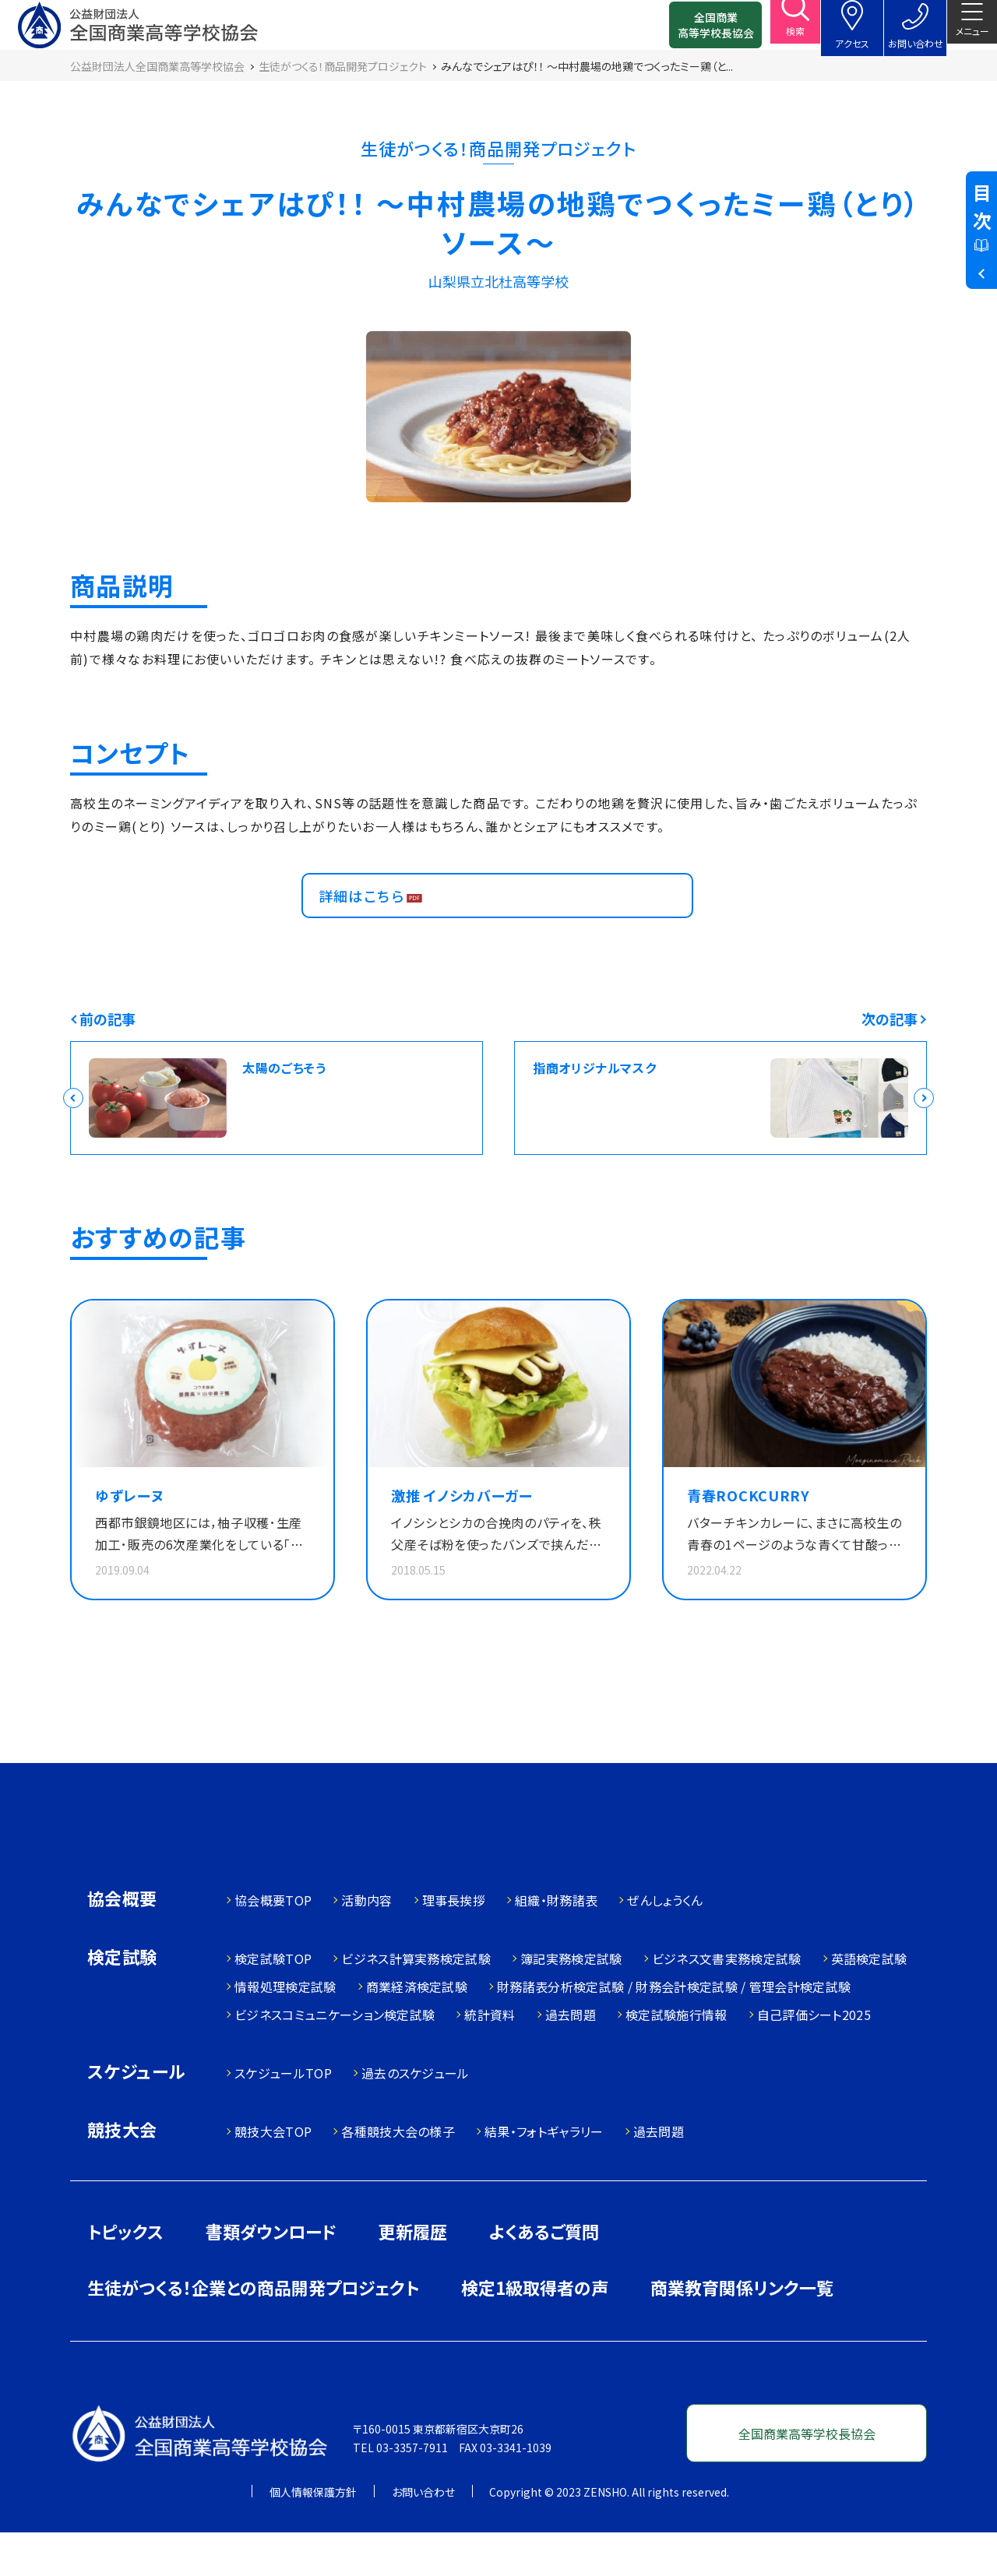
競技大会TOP (273, 2175)
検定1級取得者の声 (534, 2330)
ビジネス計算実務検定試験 (416, 2002)
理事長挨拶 (454, 1943)
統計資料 (489, 2058)
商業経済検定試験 (417, 2030)
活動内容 (366, 1943)
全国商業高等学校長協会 (691, 31)
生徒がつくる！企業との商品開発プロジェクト (253, 2330)
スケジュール (136, 2116)
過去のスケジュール (415, 2116)
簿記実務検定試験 (571, 2002)
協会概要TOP (273, 1943)
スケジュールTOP (283, 2116)
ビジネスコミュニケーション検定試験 (334, 2058)
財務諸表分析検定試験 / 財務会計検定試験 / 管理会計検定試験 (674, 2030)
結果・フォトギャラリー (544, 2175)
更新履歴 (413, 2274)
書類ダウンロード (271, 2274)
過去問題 (570, 2058)
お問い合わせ (423, 2535)
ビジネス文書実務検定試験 (726, 2002)
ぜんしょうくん (665, 1943)
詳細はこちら (369, 923)
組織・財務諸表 (556, 1943)
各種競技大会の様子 (398, 2175)
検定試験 (122, 2001)
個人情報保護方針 (313, 2535)
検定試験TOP (273, 2002)
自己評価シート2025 (814, 2058)
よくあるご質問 (544, 2274)
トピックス (125, 2274)
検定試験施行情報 (676, 2058)
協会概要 (122, 1943)
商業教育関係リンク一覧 (741, 2330)
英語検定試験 (869, 2002)
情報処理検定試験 (285, 2030)
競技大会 (122, 2174)
